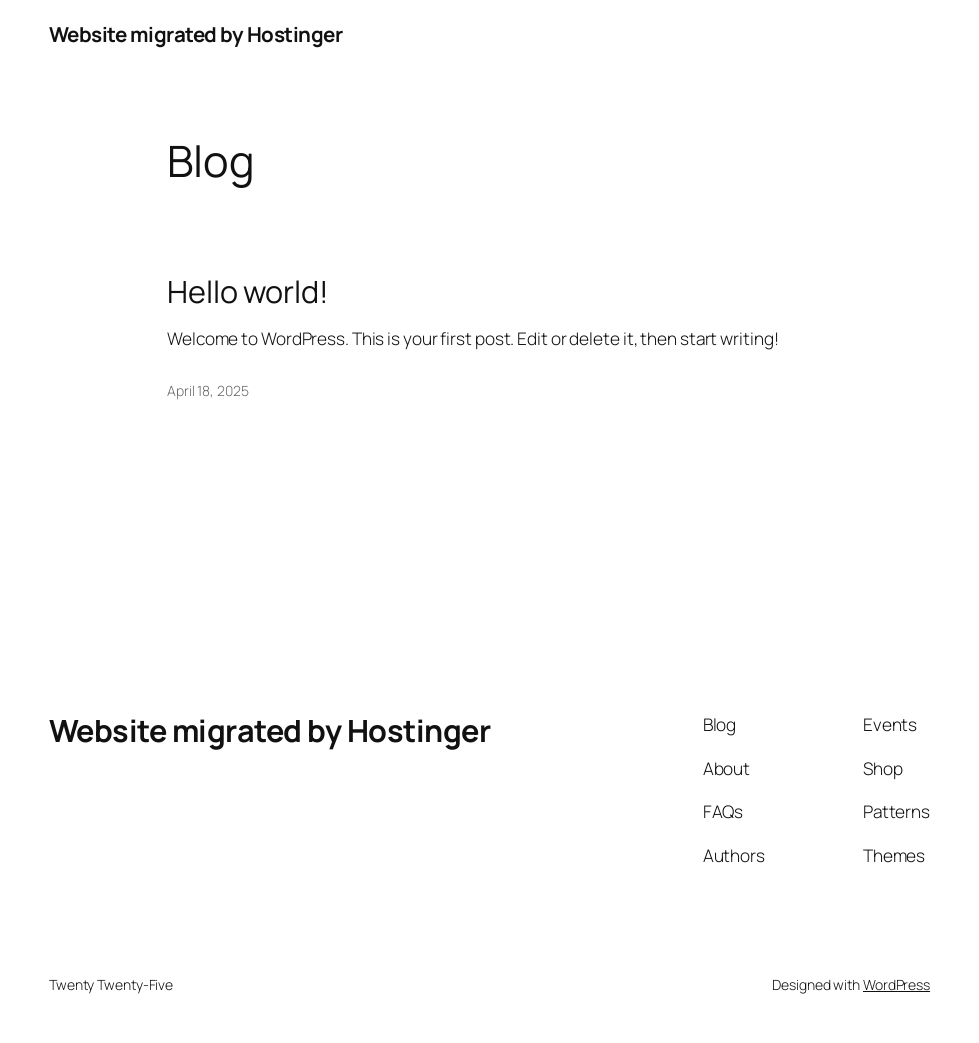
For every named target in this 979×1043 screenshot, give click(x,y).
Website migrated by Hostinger (196, 34)
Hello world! (248, 291)
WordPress (896, 984)
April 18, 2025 (208, 390)
